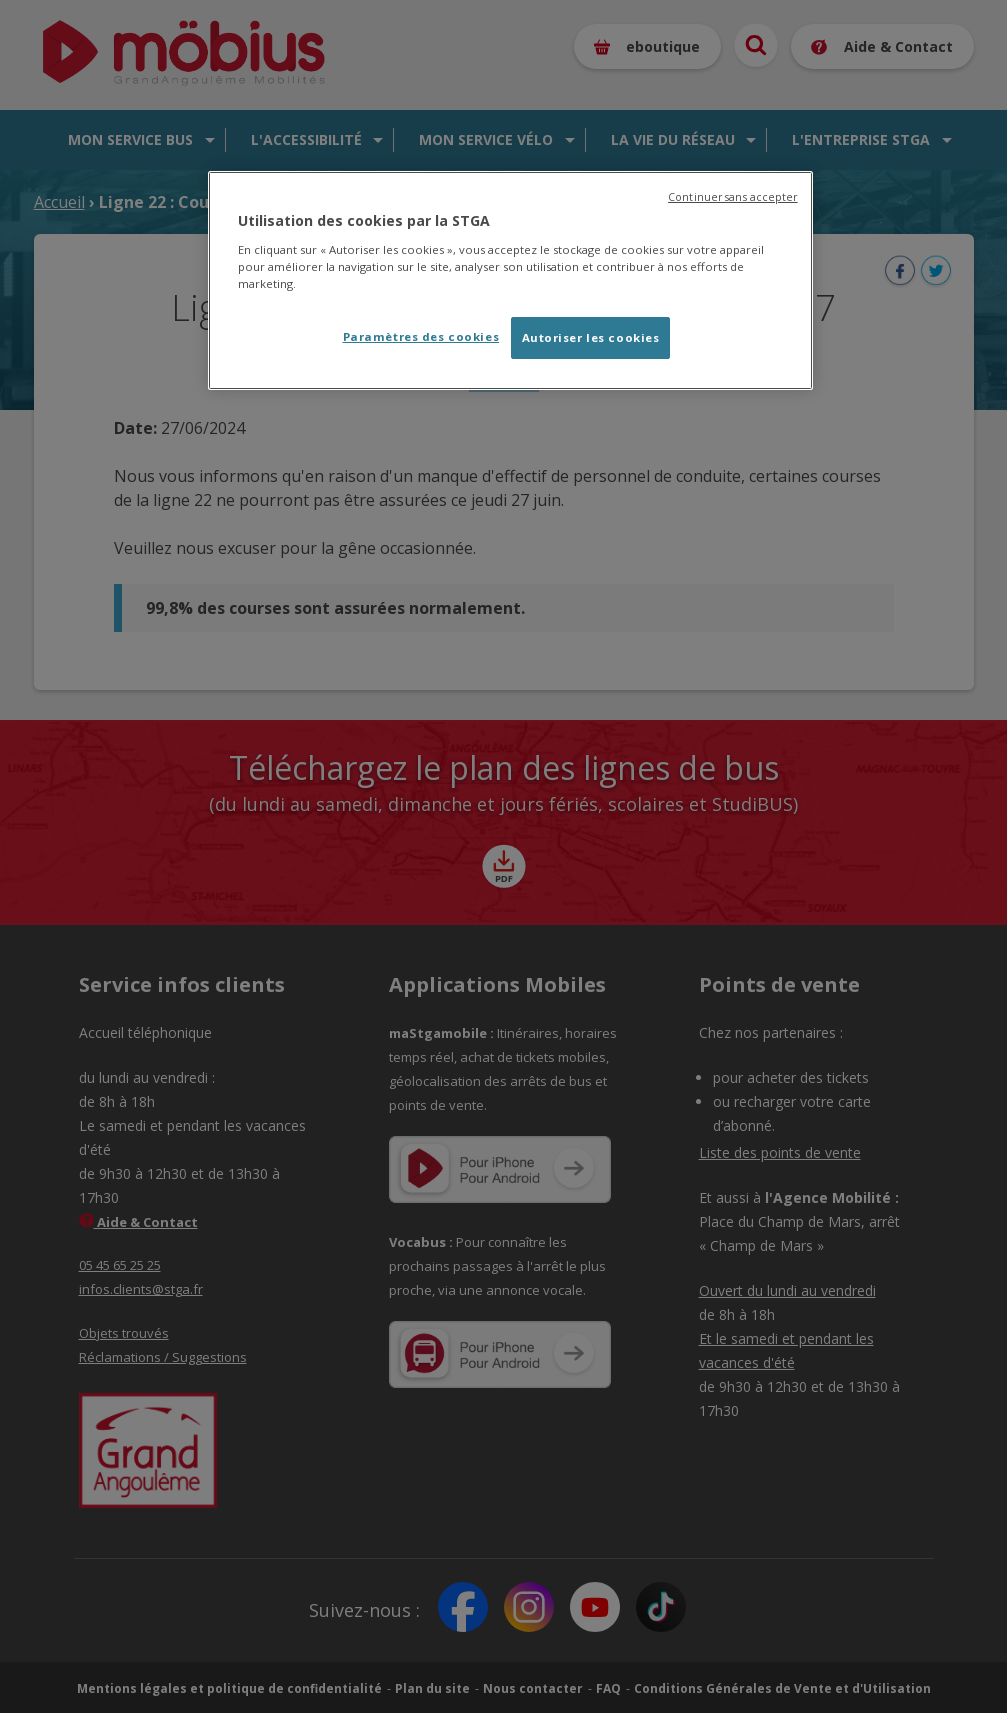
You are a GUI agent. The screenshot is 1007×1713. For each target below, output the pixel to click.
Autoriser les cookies (591, 337)
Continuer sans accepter (732, 197)
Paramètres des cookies (421, 336)
